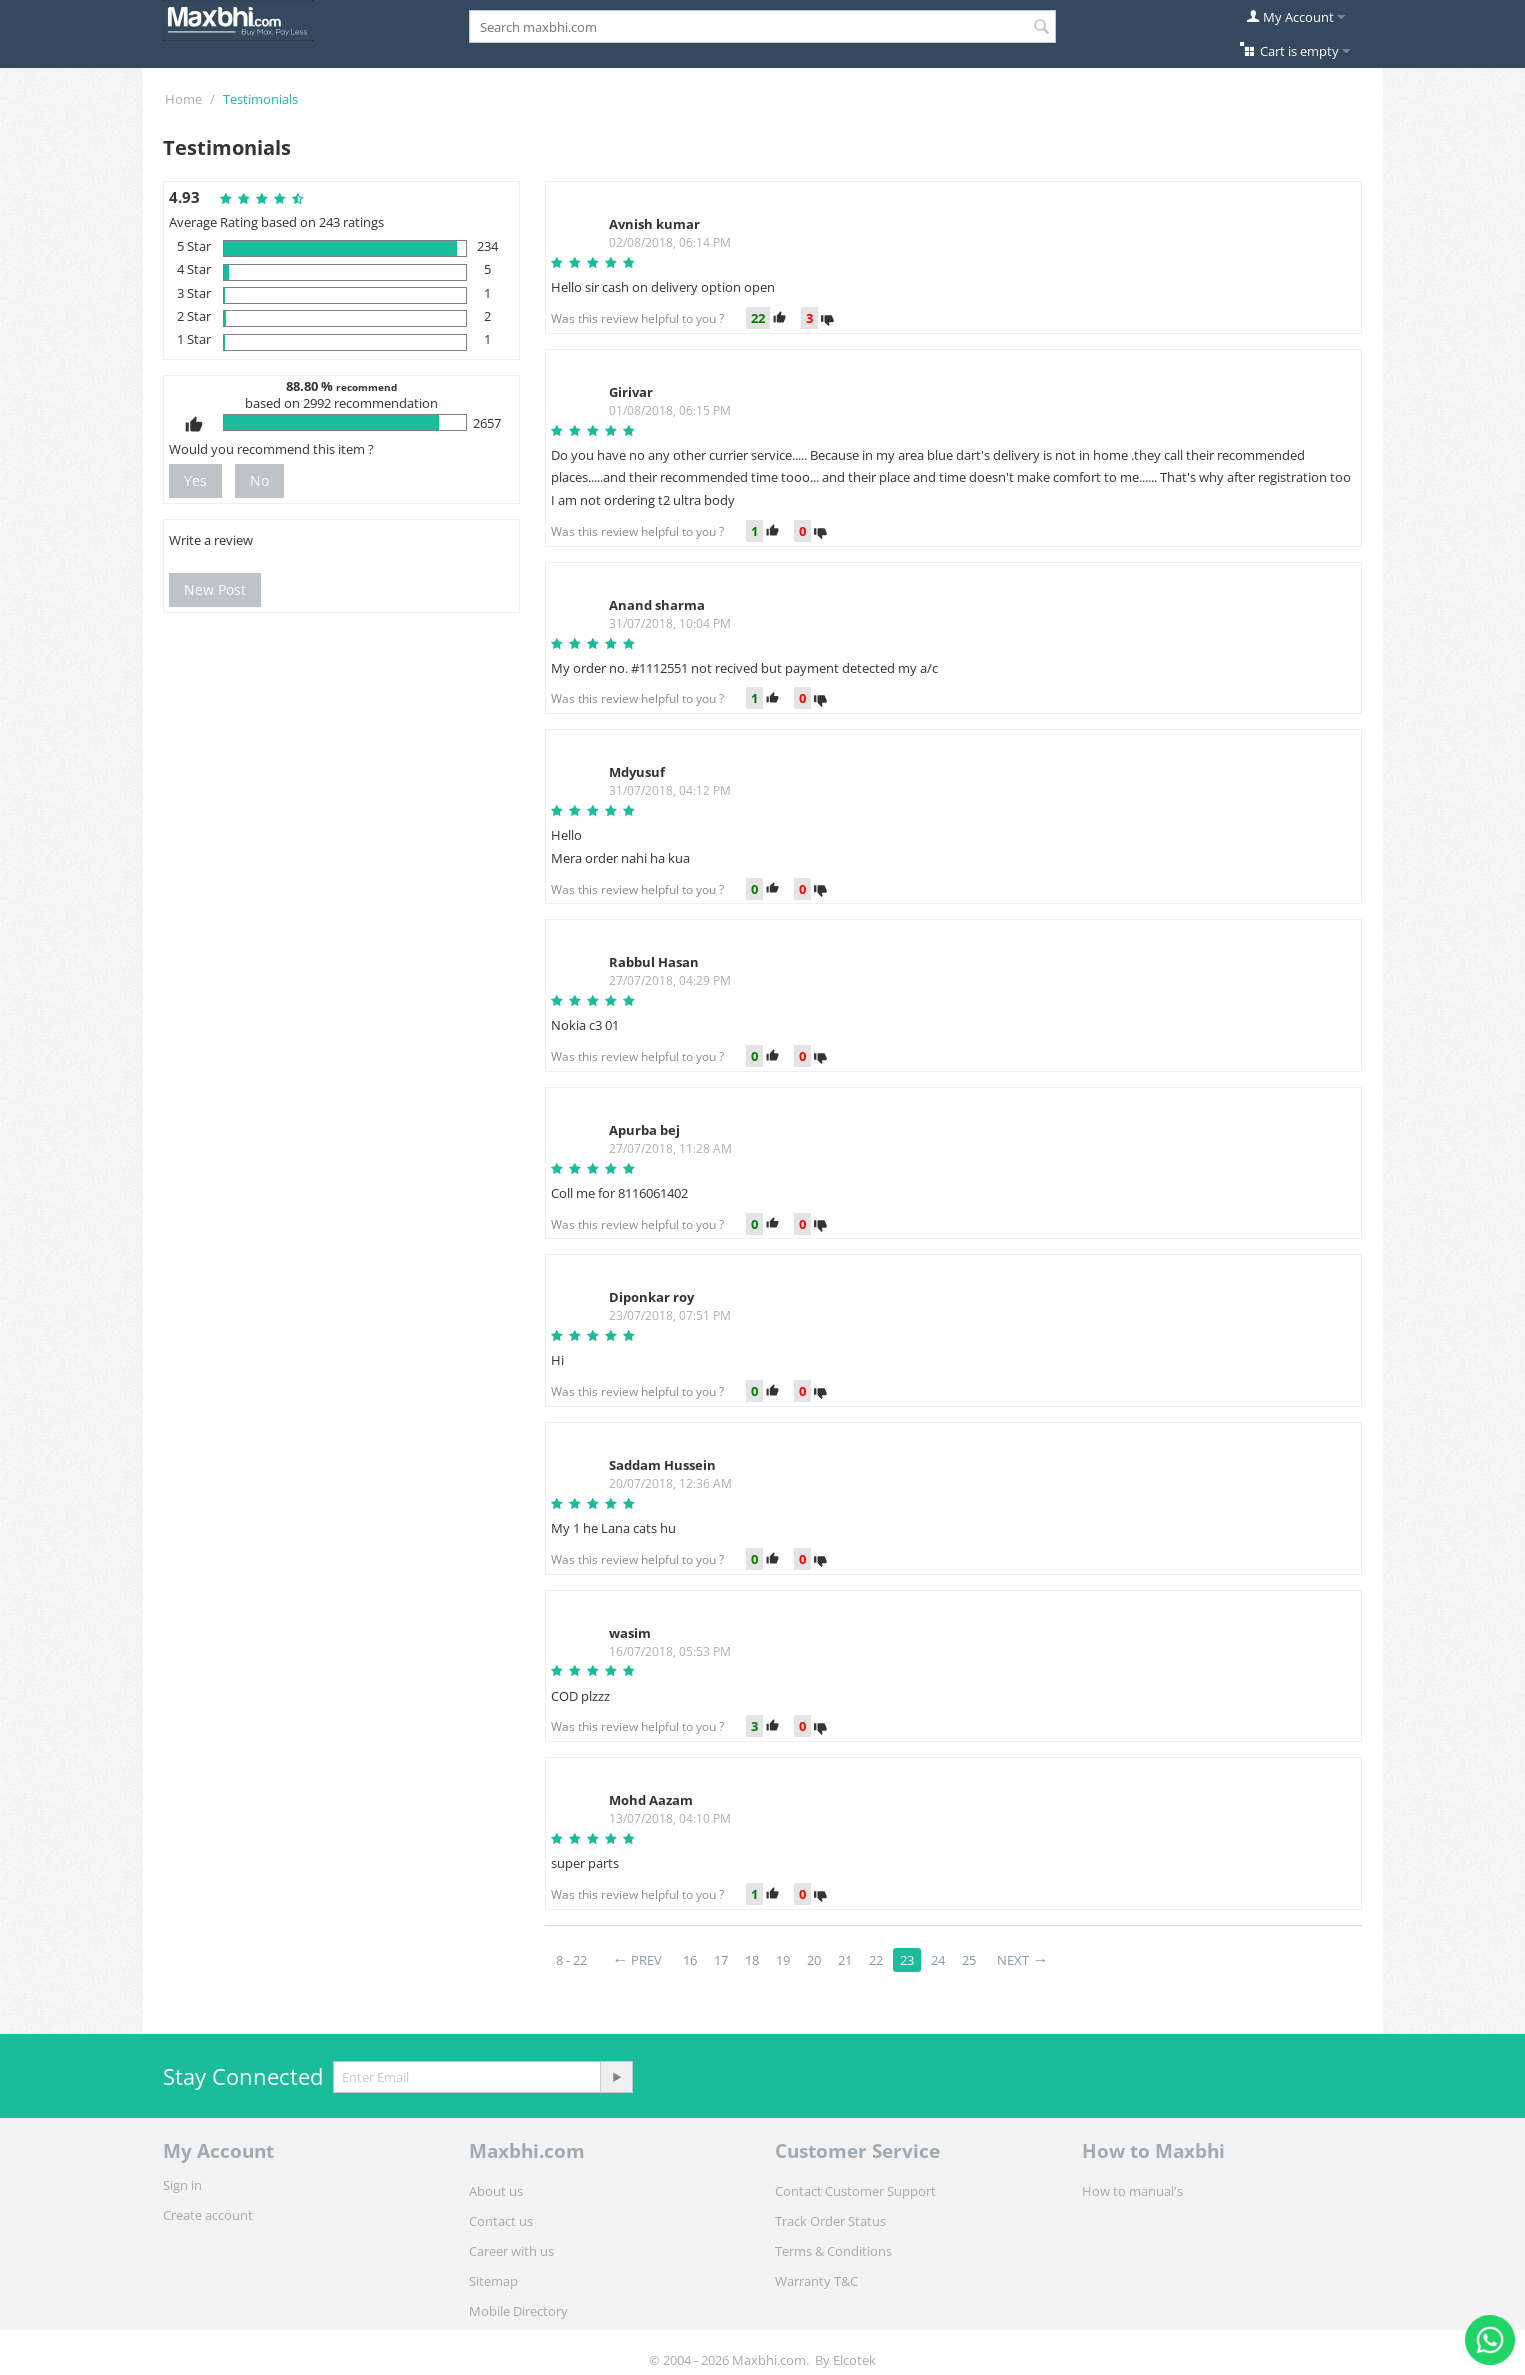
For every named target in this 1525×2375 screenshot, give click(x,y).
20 (814, 1960)
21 (845, 1960)
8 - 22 (571, 1960)
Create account (208, 2215)
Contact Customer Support (855, 2191)
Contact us (501, 2221)
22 (876, 1960)
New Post (215, 589)
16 (690, 1960)
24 (938, 1960)
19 (783, 1960)
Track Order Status (830, 2221)
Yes (195, 480)
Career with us (511, 2251)
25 (969, 1960)
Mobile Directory (518, 2311)
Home (183, 99)
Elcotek (854, 2360)
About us (496, 2191)
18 (752, 1960)
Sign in (182, 2185)
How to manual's (1132, 2191)
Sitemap (493, 2281)
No (259, 480)
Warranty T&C (816, 2281)
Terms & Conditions (833, 2251)
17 (721, 1960)
